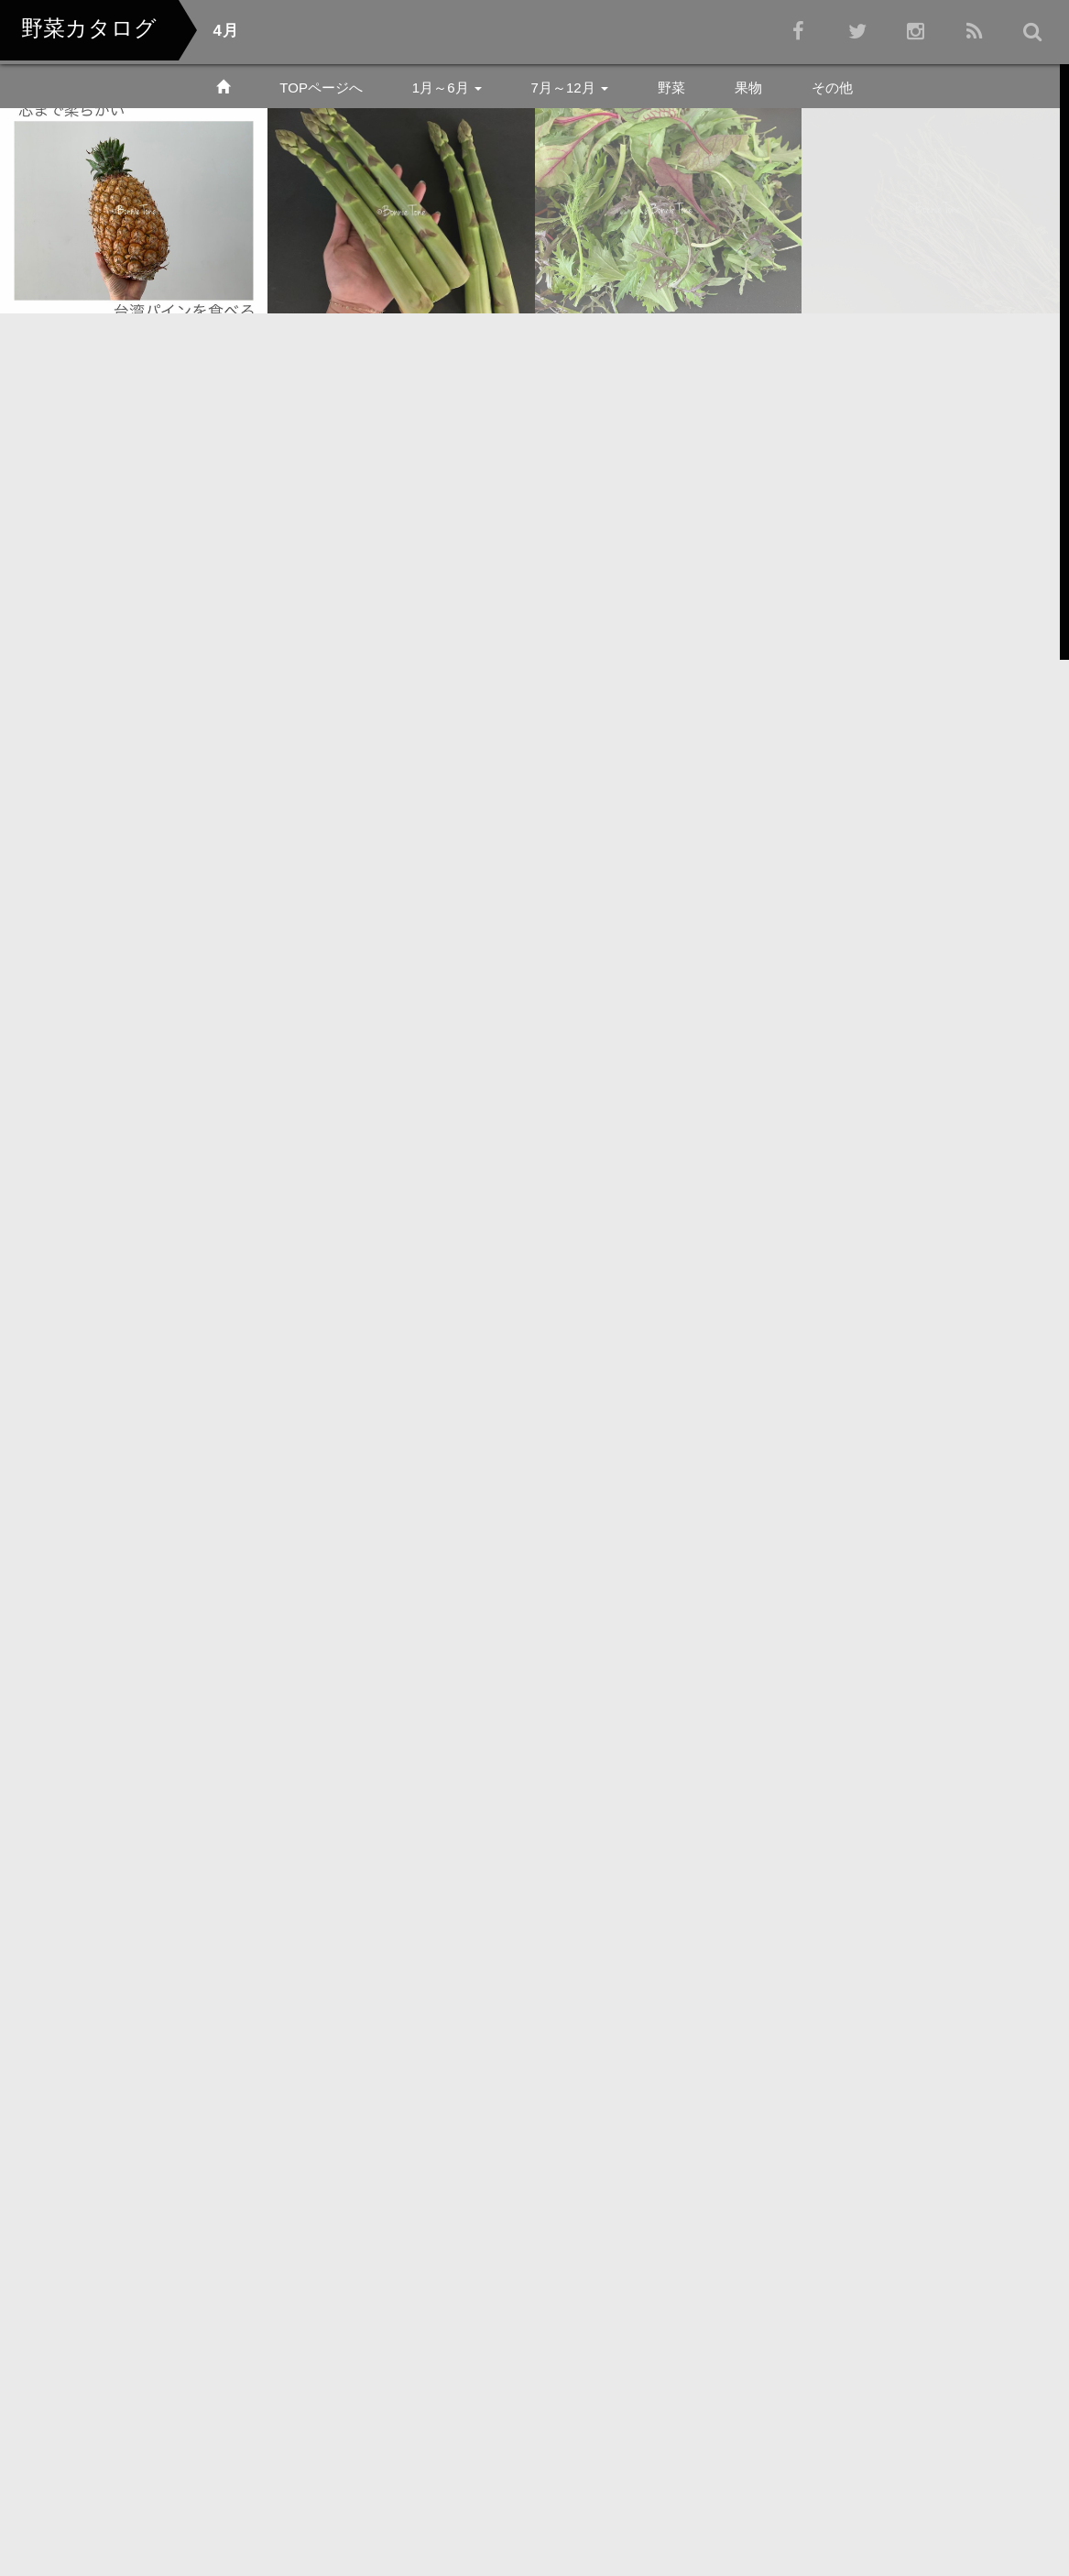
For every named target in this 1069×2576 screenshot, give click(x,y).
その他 (832, 87)
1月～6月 (447, 87)
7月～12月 (569, 87)
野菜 (671, 87)
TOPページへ (321, 87)
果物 (748, 87)
